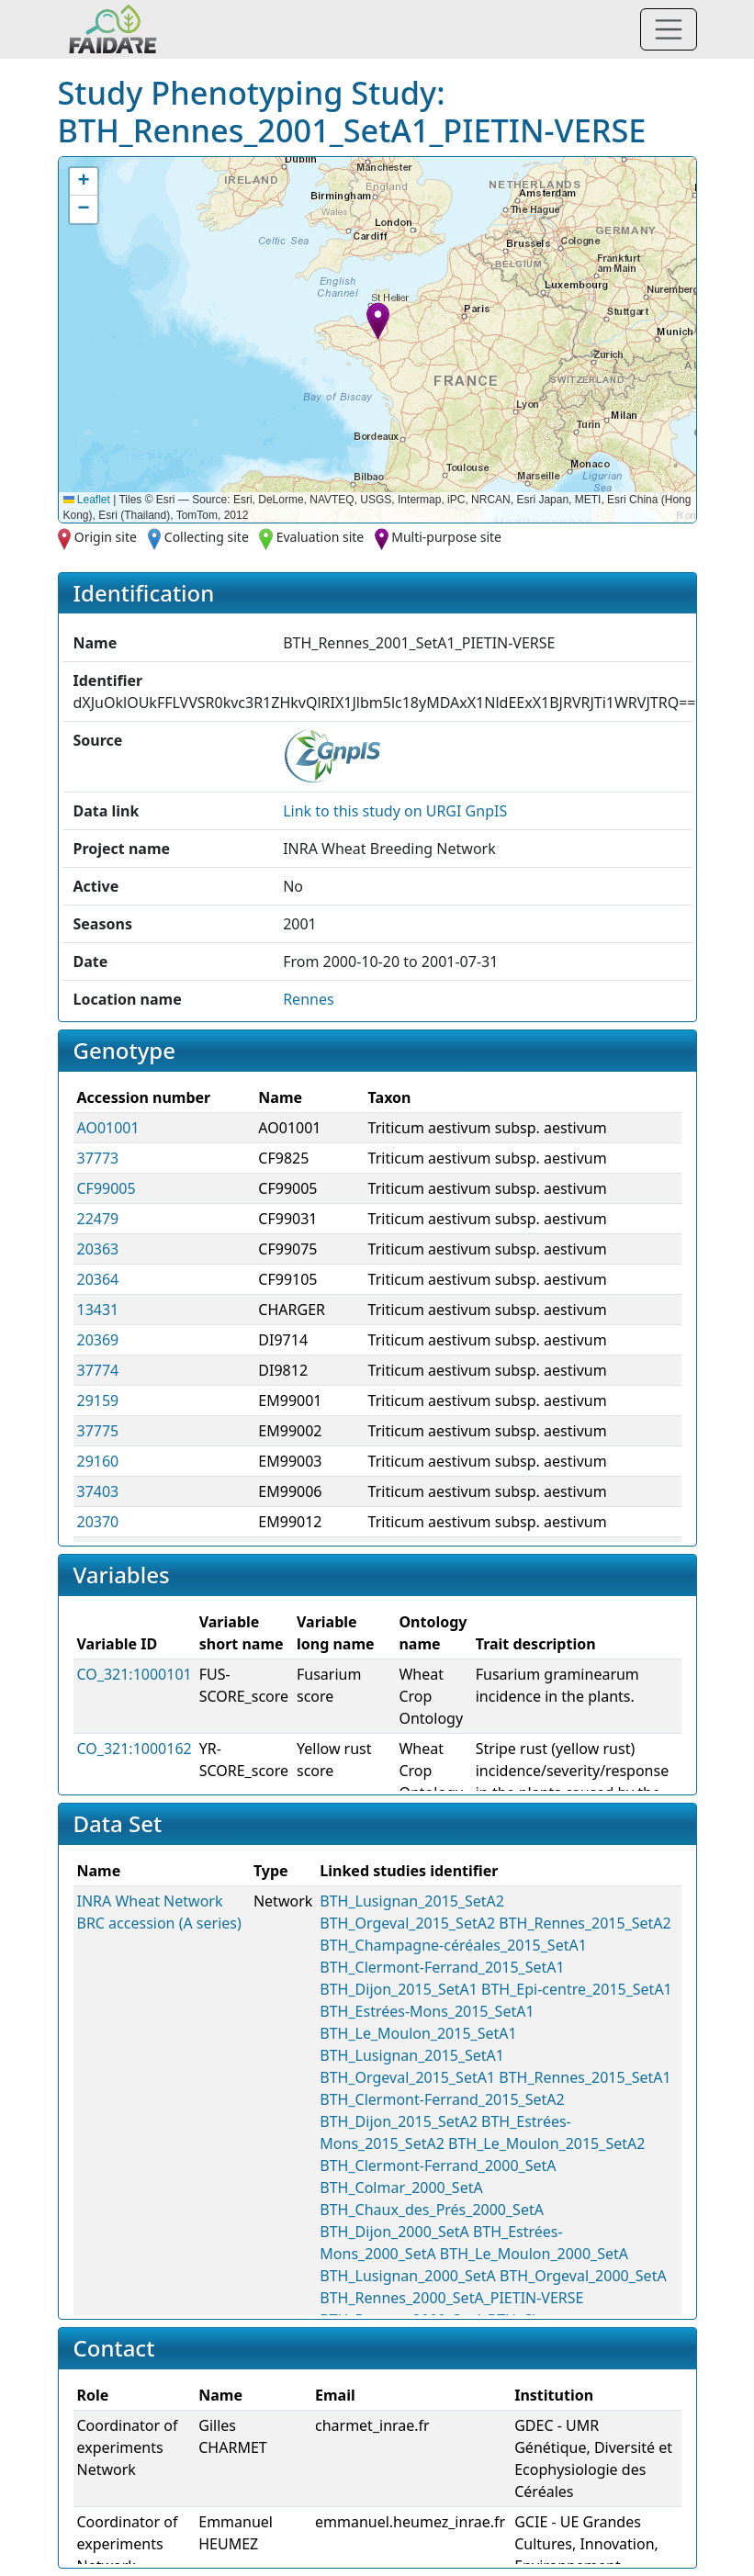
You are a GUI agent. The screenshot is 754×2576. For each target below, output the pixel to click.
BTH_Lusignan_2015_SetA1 (412, 2055)
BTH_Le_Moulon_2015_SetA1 (418, 2033)
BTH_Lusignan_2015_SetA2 (412, 1901)
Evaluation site (320, 537)
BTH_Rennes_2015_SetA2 (584, 1923)
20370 (98, 1522)
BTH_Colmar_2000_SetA (401, 2187)
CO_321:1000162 (134, 1748)
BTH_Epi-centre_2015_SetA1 (576, 1989)
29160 (98, 1461)
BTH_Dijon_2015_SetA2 (399, 2121)
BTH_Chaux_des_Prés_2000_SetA (432, 2209)
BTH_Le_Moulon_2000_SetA (534, 2254)
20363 (98, 1249)
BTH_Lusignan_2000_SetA (408, 2276)
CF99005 (106, 1188)
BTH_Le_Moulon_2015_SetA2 (546, 2143)
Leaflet (86, 499)
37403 (98, 1491)
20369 (98, 1340)
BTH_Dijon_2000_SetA (394, 2232)
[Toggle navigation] (668, 29)
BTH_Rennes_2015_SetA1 (584, 2077)
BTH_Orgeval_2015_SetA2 (407, 1923)
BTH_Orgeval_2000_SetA (583, 2276)
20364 (98, 1279)
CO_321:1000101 (134, 1674)
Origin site (105, 537)
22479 (98, 1219)
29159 (98, 1400)
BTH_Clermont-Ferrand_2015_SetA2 (442, 2099)
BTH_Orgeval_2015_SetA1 (407, 2077)
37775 (98, 1431)
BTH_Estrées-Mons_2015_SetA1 (427, 2011)
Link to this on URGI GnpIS (395, 811)
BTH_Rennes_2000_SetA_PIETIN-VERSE (451, 2298)
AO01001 (108, 1128)
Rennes (308, 999)
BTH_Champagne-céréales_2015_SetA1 (453, 1945)
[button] (377, 321)
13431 (98, 1309)
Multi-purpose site (446, 537)
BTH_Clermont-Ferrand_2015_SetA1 (442, 1967)
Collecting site (206, 537)
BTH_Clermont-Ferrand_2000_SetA (438, 2165)
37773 (98, 1158)
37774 (98, 1370)
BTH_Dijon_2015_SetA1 (399, 1989)
